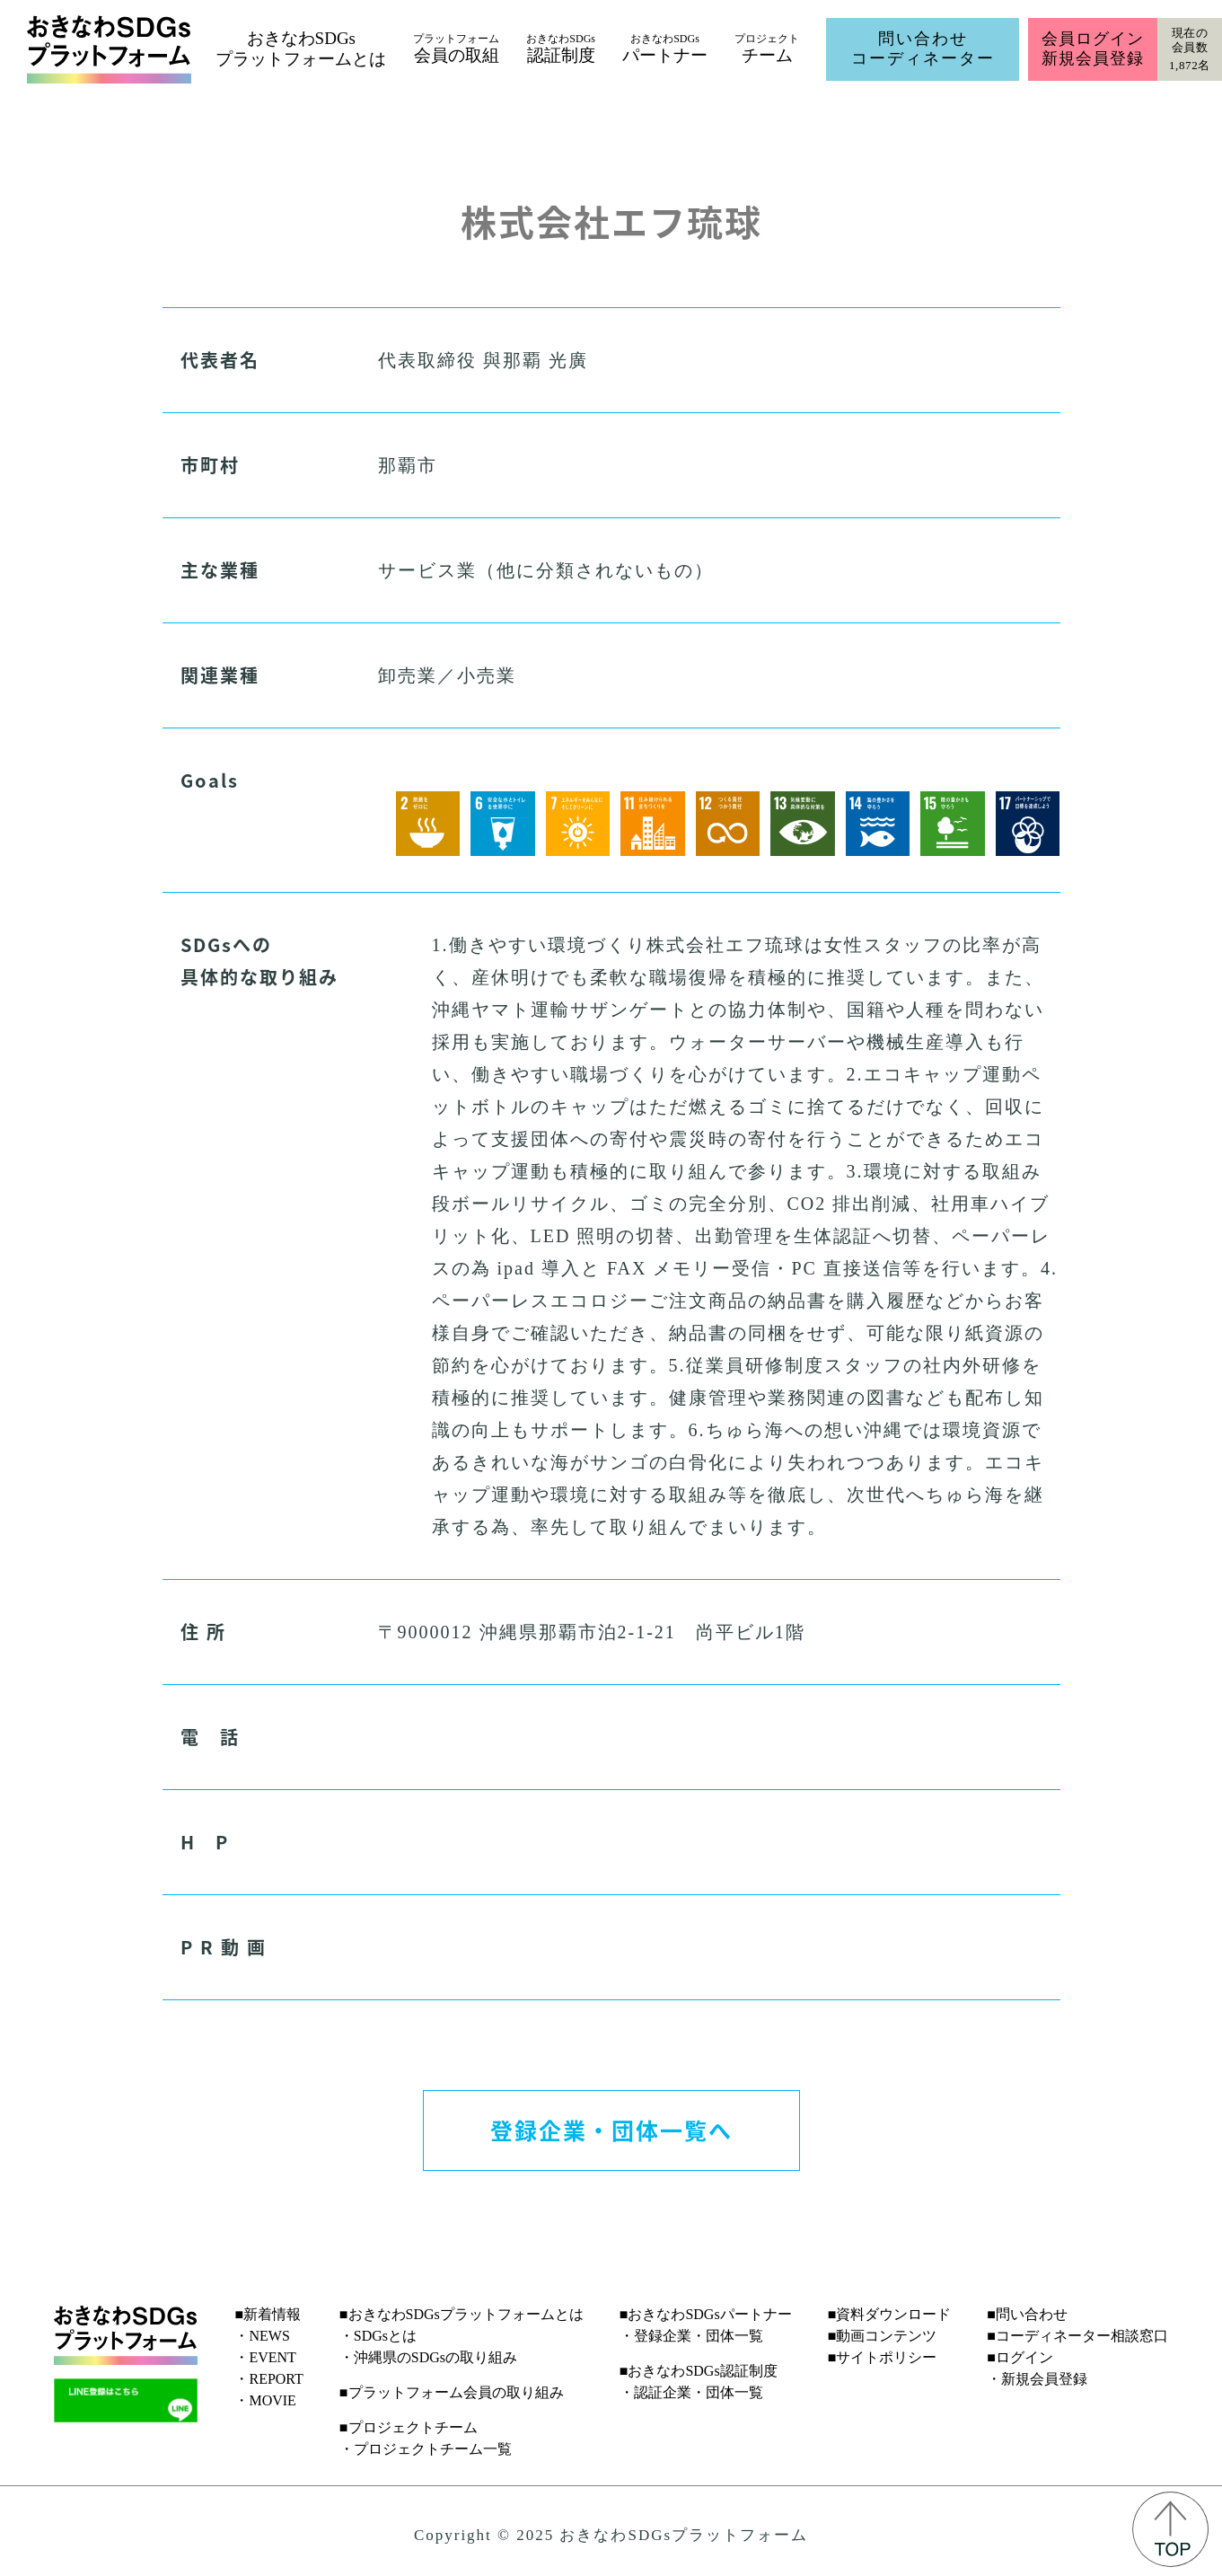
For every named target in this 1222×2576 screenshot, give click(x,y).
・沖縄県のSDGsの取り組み (428, 2357)
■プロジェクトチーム (408, 2427)
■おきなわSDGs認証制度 (699, 2370)
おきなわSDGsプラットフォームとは (300, 48)
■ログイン (1020, 2357)
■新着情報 (267, 2314)
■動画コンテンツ (882, 2335)
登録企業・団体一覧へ (611, 2129)
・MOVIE (264, 2400)
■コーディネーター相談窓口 (1077, 2335)
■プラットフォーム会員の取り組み (451, 2392)
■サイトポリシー (882, 2357)
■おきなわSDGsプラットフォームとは (461, 2314)
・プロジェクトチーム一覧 (425, 2449)
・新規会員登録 (1037, 2378)
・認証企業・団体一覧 (691, 2392)
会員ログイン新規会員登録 (1092, 48)
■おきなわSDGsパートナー (706, 2314)
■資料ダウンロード (890, 2314)
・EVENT (264, 2357)
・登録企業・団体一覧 (691, 2335)
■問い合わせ (1027, 2314)
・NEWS (261, 2335)
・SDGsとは (378, 2335)
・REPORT (268, 2378)
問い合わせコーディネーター (923, 48)
